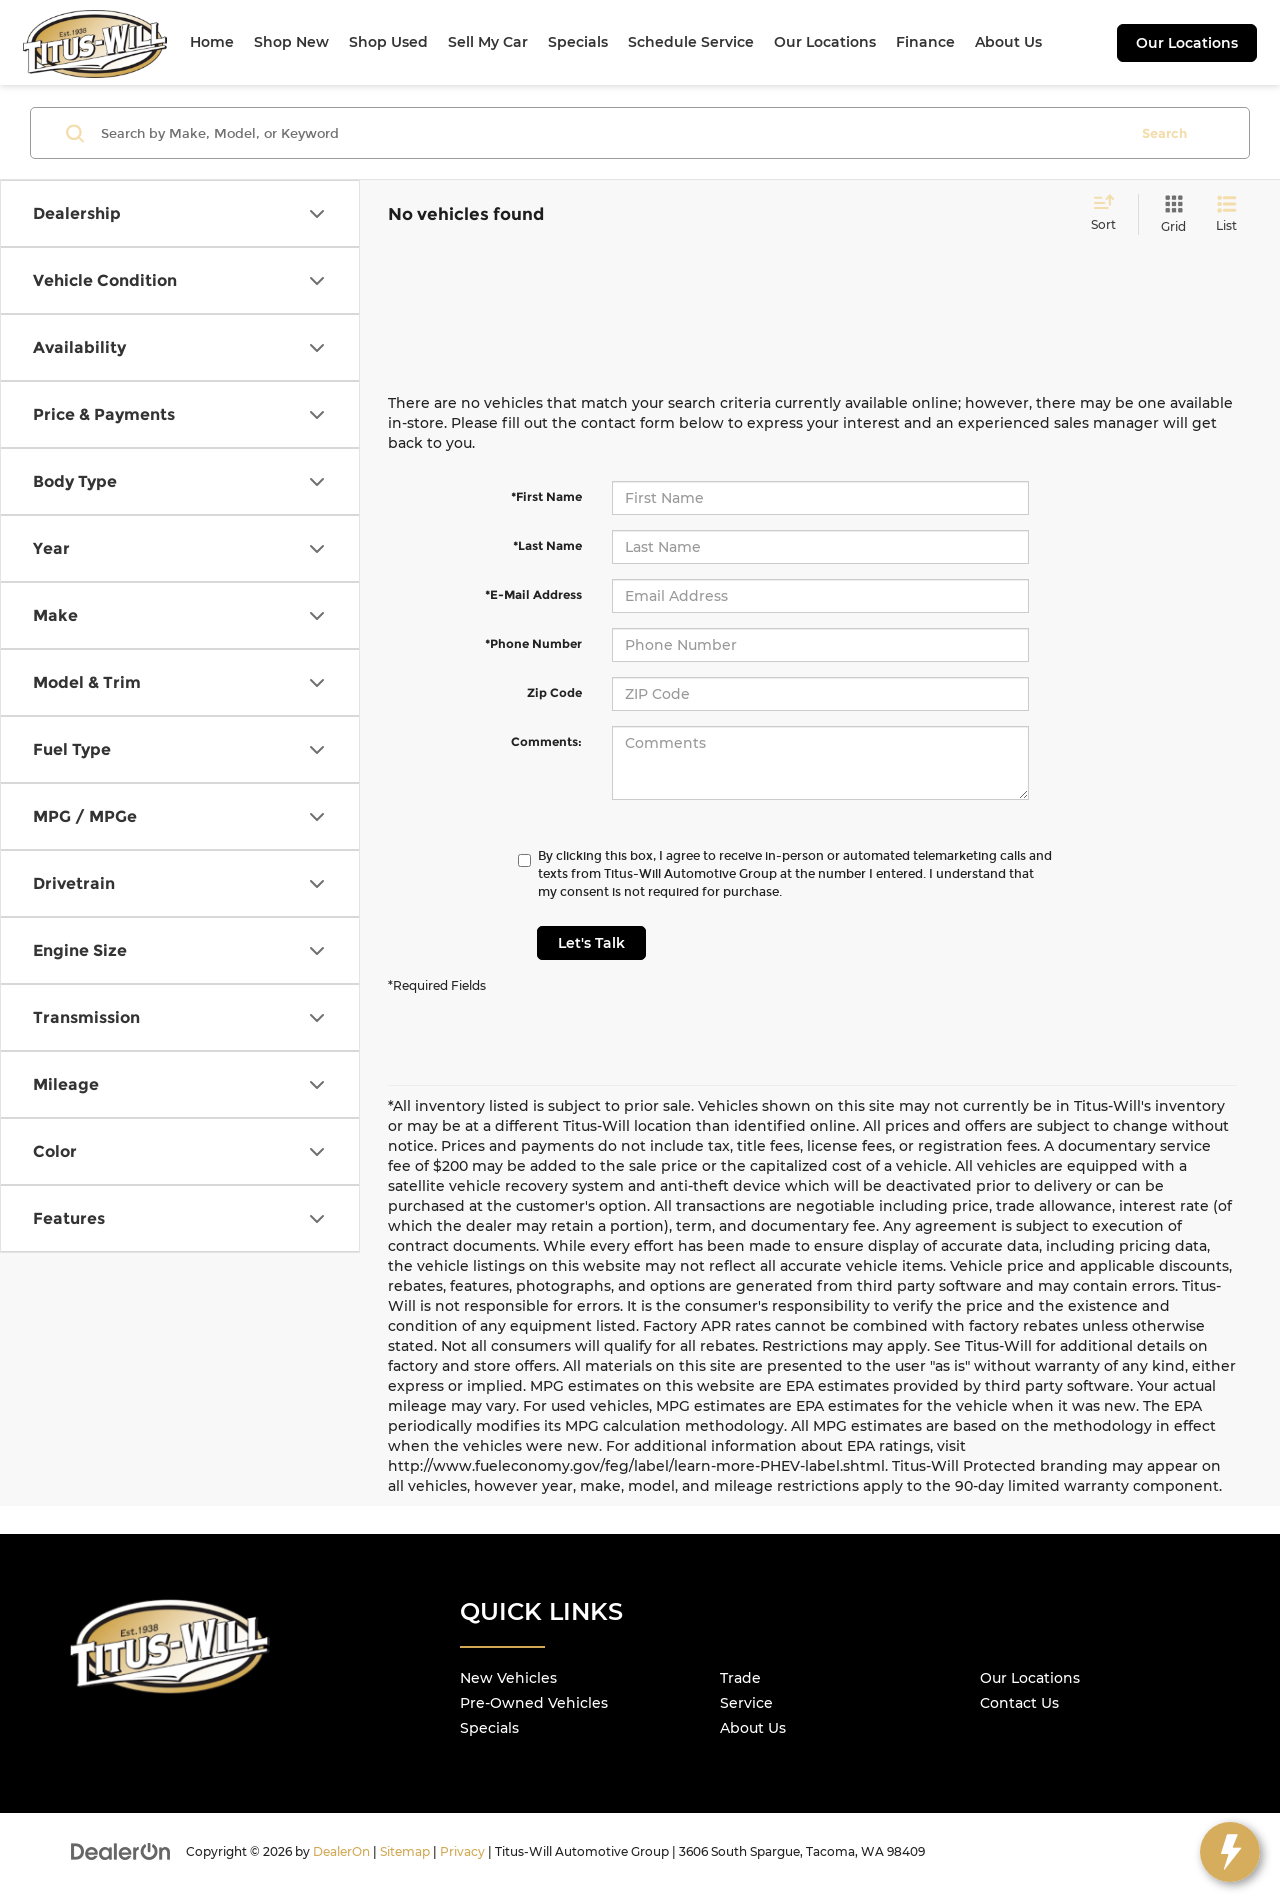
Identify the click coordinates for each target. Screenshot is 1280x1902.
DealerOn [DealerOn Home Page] (341, 1851)
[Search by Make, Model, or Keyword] (611, 133)
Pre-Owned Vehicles (534, 1703)
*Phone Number (533, 643)
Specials (489, 1728)
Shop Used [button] (388, 42)
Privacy (462, 1851)
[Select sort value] (1109, 214)
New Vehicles (508, 1678)
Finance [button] (925, 42)
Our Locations (1187, 43)
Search (1164, 133)
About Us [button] (1008, 42)
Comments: (546, 741)
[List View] (1226, 214)
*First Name (546, 496)
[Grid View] (1169, 214)
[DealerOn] (121, 1851)
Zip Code (554, 692)
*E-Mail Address (533, 594)
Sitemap (405, 1851)
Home (212, 42)
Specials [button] (578, 42)
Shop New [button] (291, 42)
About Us (753, 1728)
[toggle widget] (1230, 1852)
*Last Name (547, 545)
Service (746, 1703)
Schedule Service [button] (691, 42)
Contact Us (1019, 1703)
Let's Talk (591, 943)
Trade (740, 1678)
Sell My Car (488, 42)
